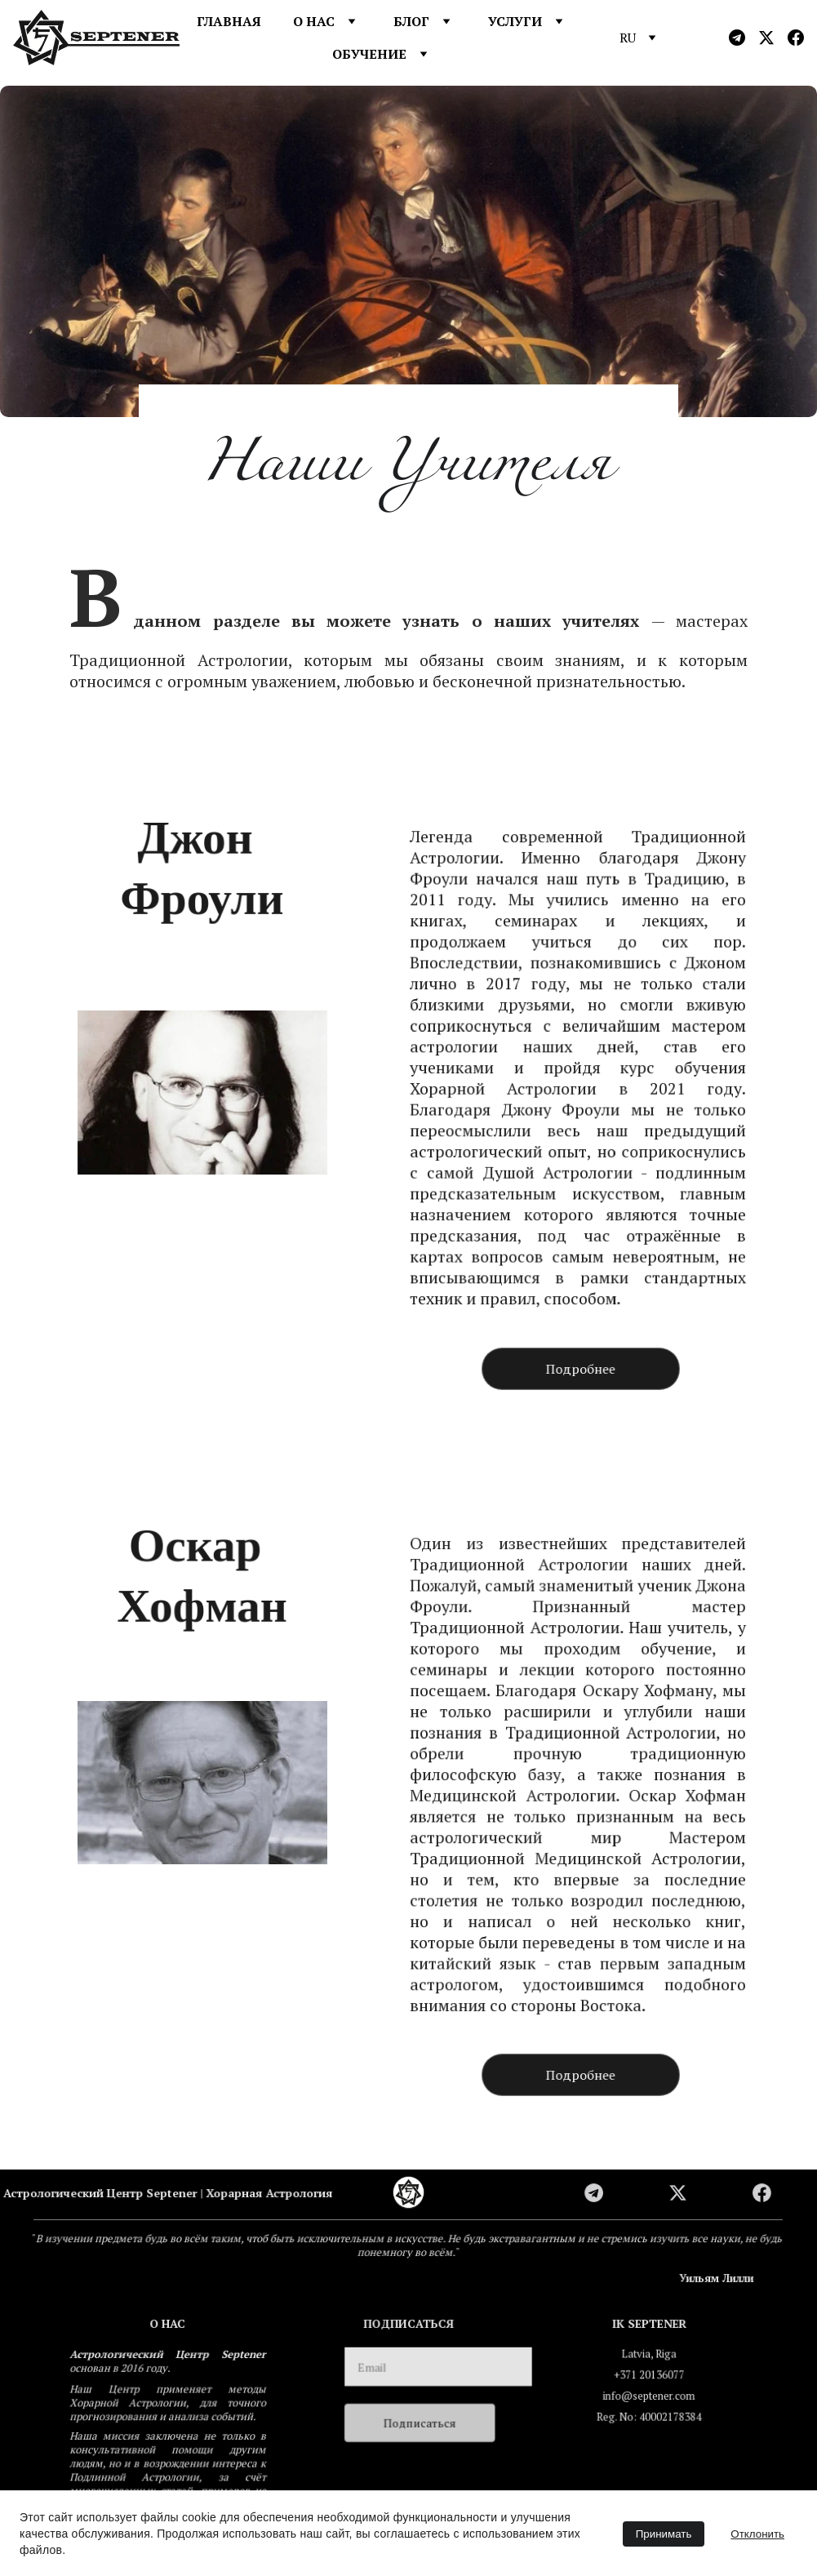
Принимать (664, 2534)
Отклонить (757, 2534)
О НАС (314, 21)
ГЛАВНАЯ (229, 21)
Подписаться (419, 2422)
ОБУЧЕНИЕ (369, 54)
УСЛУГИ (515, 21)
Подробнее (581, 1368)
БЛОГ (411, 21)
